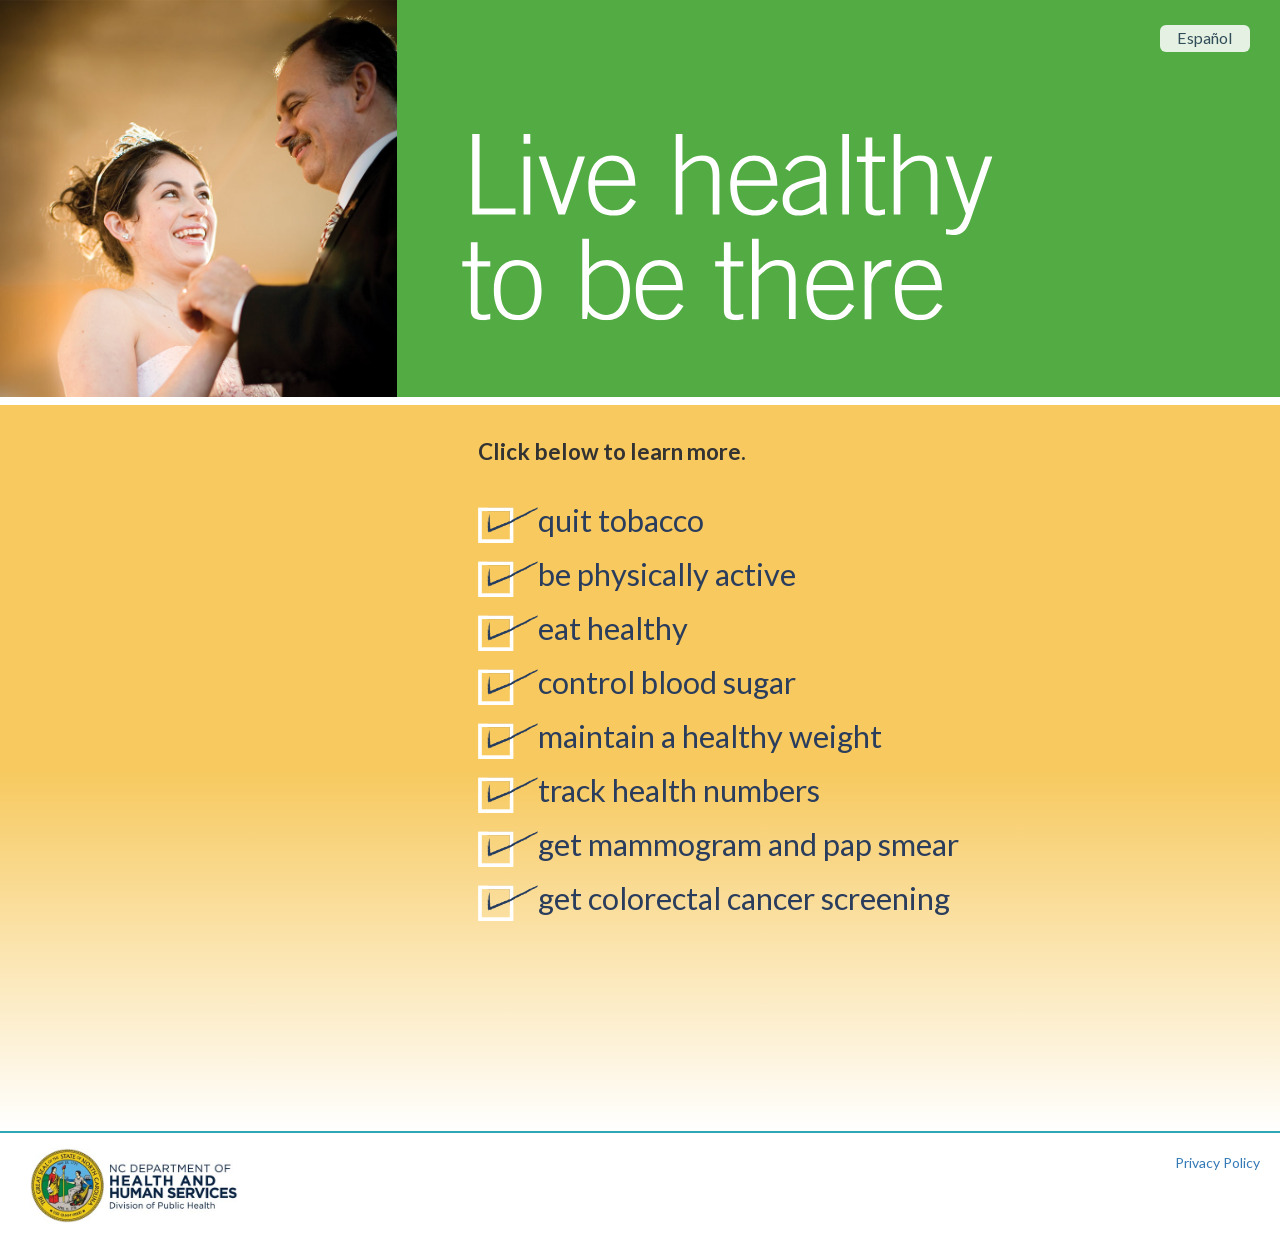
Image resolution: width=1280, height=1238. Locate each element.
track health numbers (679, 790)
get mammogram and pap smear (748, 844)
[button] (29, 198)
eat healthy (613, 628)
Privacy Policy (1217, 1162)
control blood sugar (667, 682)
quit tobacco (621, 520)
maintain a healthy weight (710, 736)
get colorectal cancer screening (744, 898)
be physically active (667, 574)
